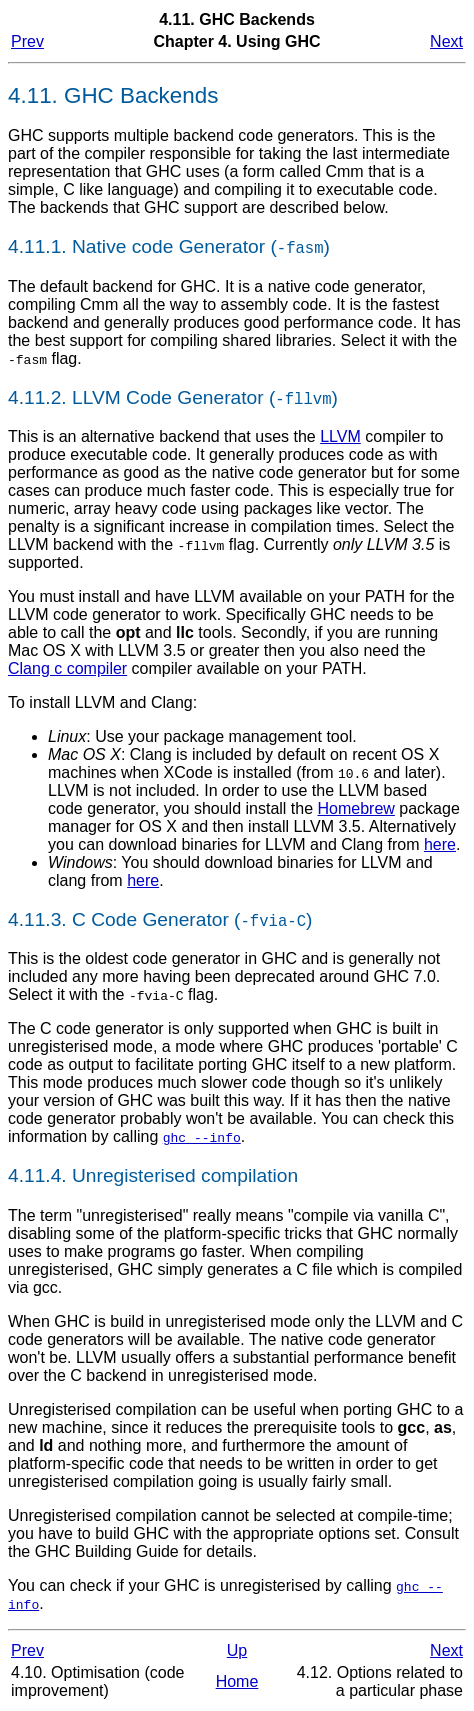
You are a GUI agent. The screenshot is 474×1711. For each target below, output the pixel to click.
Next (446, 41)
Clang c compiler (67, 668)
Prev (27, 41)
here (440, 844)
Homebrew (356, 808)
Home (237, 1681)
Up (237, 1650)
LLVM (340, 436)
